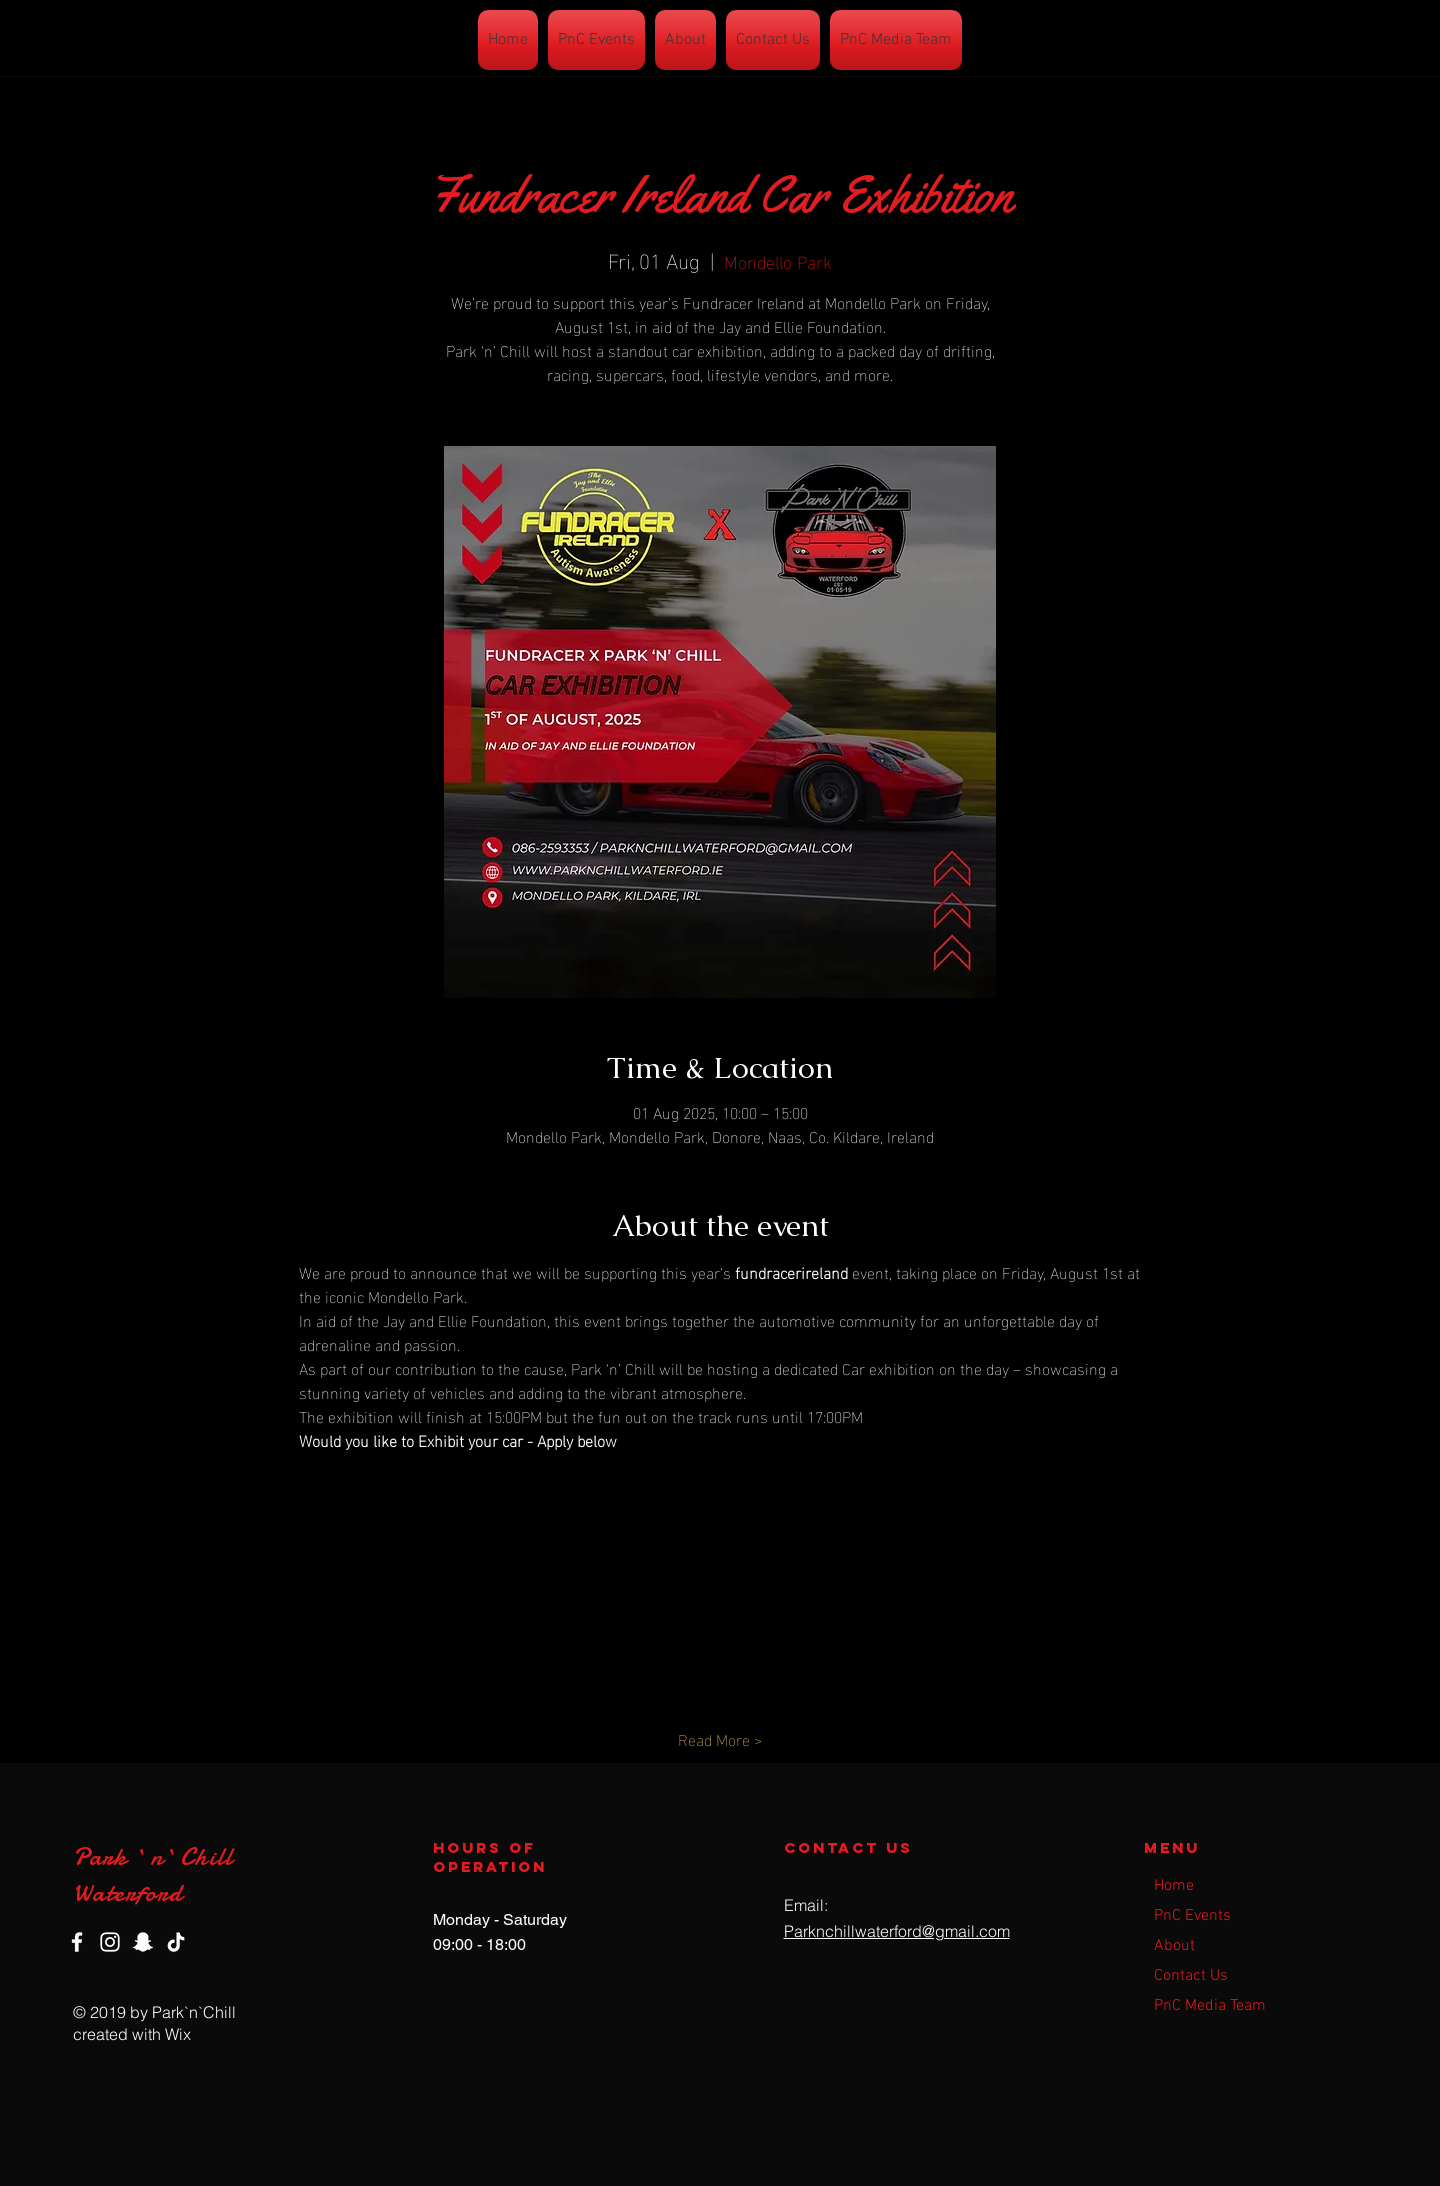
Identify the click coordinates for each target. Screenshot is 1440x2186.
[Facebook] (77, 1942)
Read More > (720, 1739)
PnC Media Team (1210, 2006)
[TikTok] (176, 1942)
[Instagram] (110, 1942)
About (1174, 1946)
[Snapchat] (143, 1942)
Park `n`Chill (153, 1856)
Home (1174, 1886)
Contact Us (1191, 1976)
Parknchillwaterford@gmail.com (897, 1931)
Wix (178, 2034)
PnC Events (1192, 1916)
